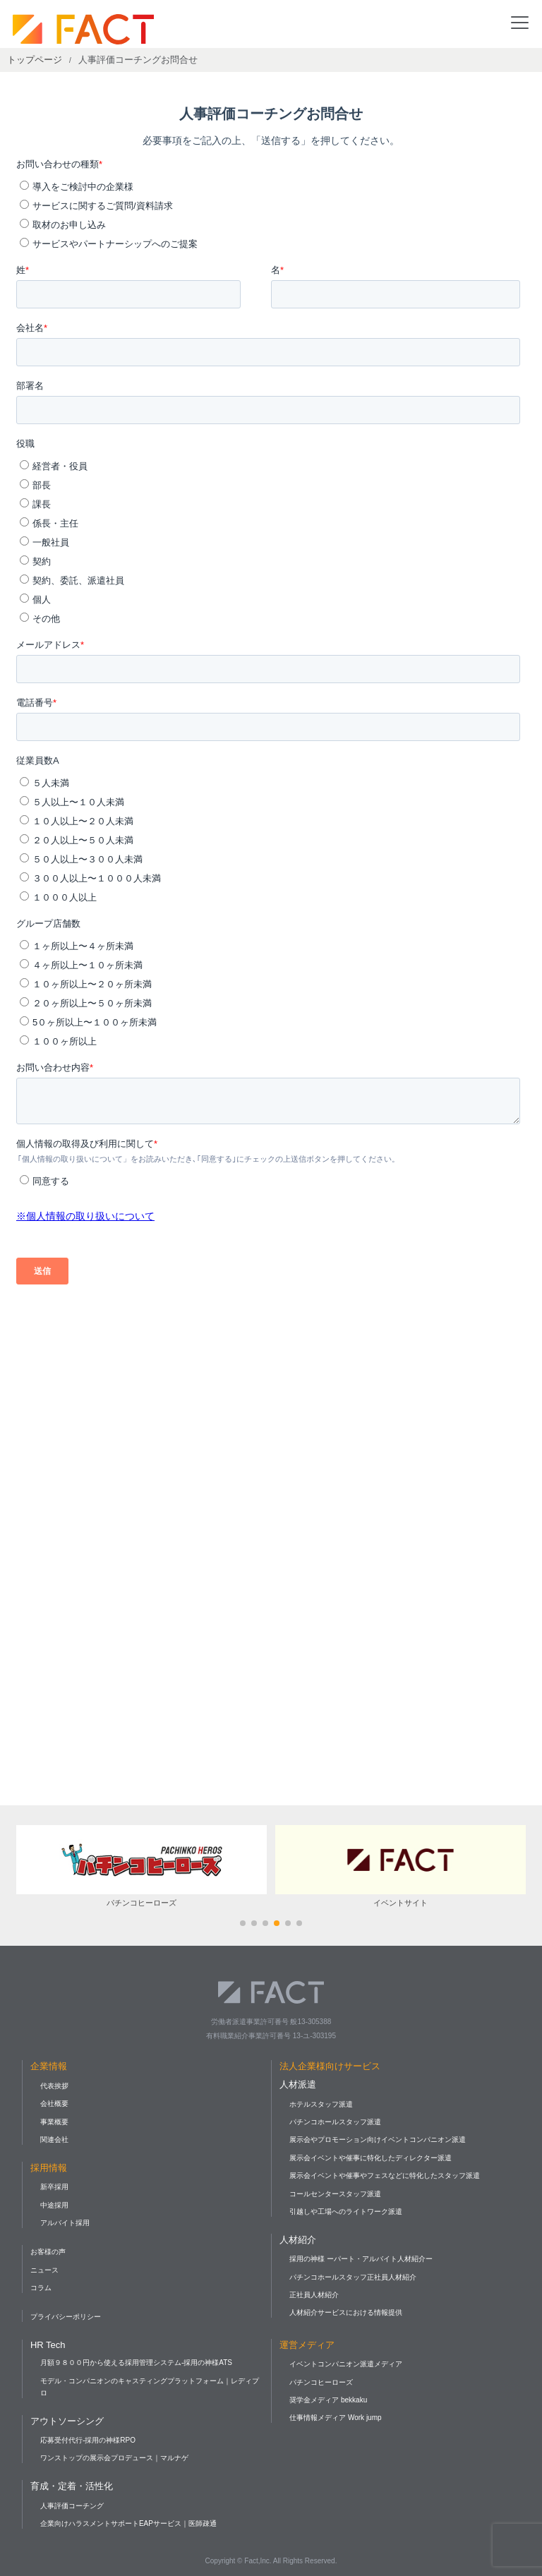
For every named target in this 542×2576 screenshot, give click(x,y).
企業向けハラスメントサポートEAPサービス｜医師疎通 (128, 2523)
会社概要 (54, 2103)
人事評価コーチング (72, 2506)
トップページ (34, 59)
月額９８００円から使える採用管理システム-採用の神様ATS (136, 2362)
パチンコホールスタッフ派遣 (335, 2122)
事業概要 (54, 2122)
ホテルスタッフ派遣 (321, 2104)
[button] (243, 1923)
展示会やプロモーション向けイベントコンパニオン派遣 (377, 2139)
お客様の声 (48, 2252)
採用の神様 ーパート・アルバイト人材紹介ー (361, 2259)
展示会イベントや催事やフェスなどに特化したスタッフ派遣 (384, 2175)
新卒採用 (54, 2187)
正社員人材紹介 (314, 2295)
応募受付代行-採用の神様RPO (88, 2440)
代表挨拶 (54, 2086)
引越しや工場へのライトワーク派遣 (345, 2211)
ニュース (44, 2270)
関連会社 (54, 2139)
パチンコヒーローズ (321, 2382)
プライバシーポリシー (65, 2317)
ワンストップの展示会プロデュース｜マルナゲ (114, 2458)
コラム (41, 2288)
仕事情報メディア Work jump (335, 2417)
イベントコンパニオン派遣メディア (345, 2364)
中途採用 (54, 2205)
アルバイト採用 (65, 2223)
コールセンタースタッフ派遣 (335, 2194)
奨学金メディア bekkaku (328, 2400)
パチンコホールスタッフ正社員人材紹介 (352, 2277)
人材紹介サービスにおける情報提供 (345, 2312)
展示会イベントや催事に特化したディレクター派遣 (370, 2158)
